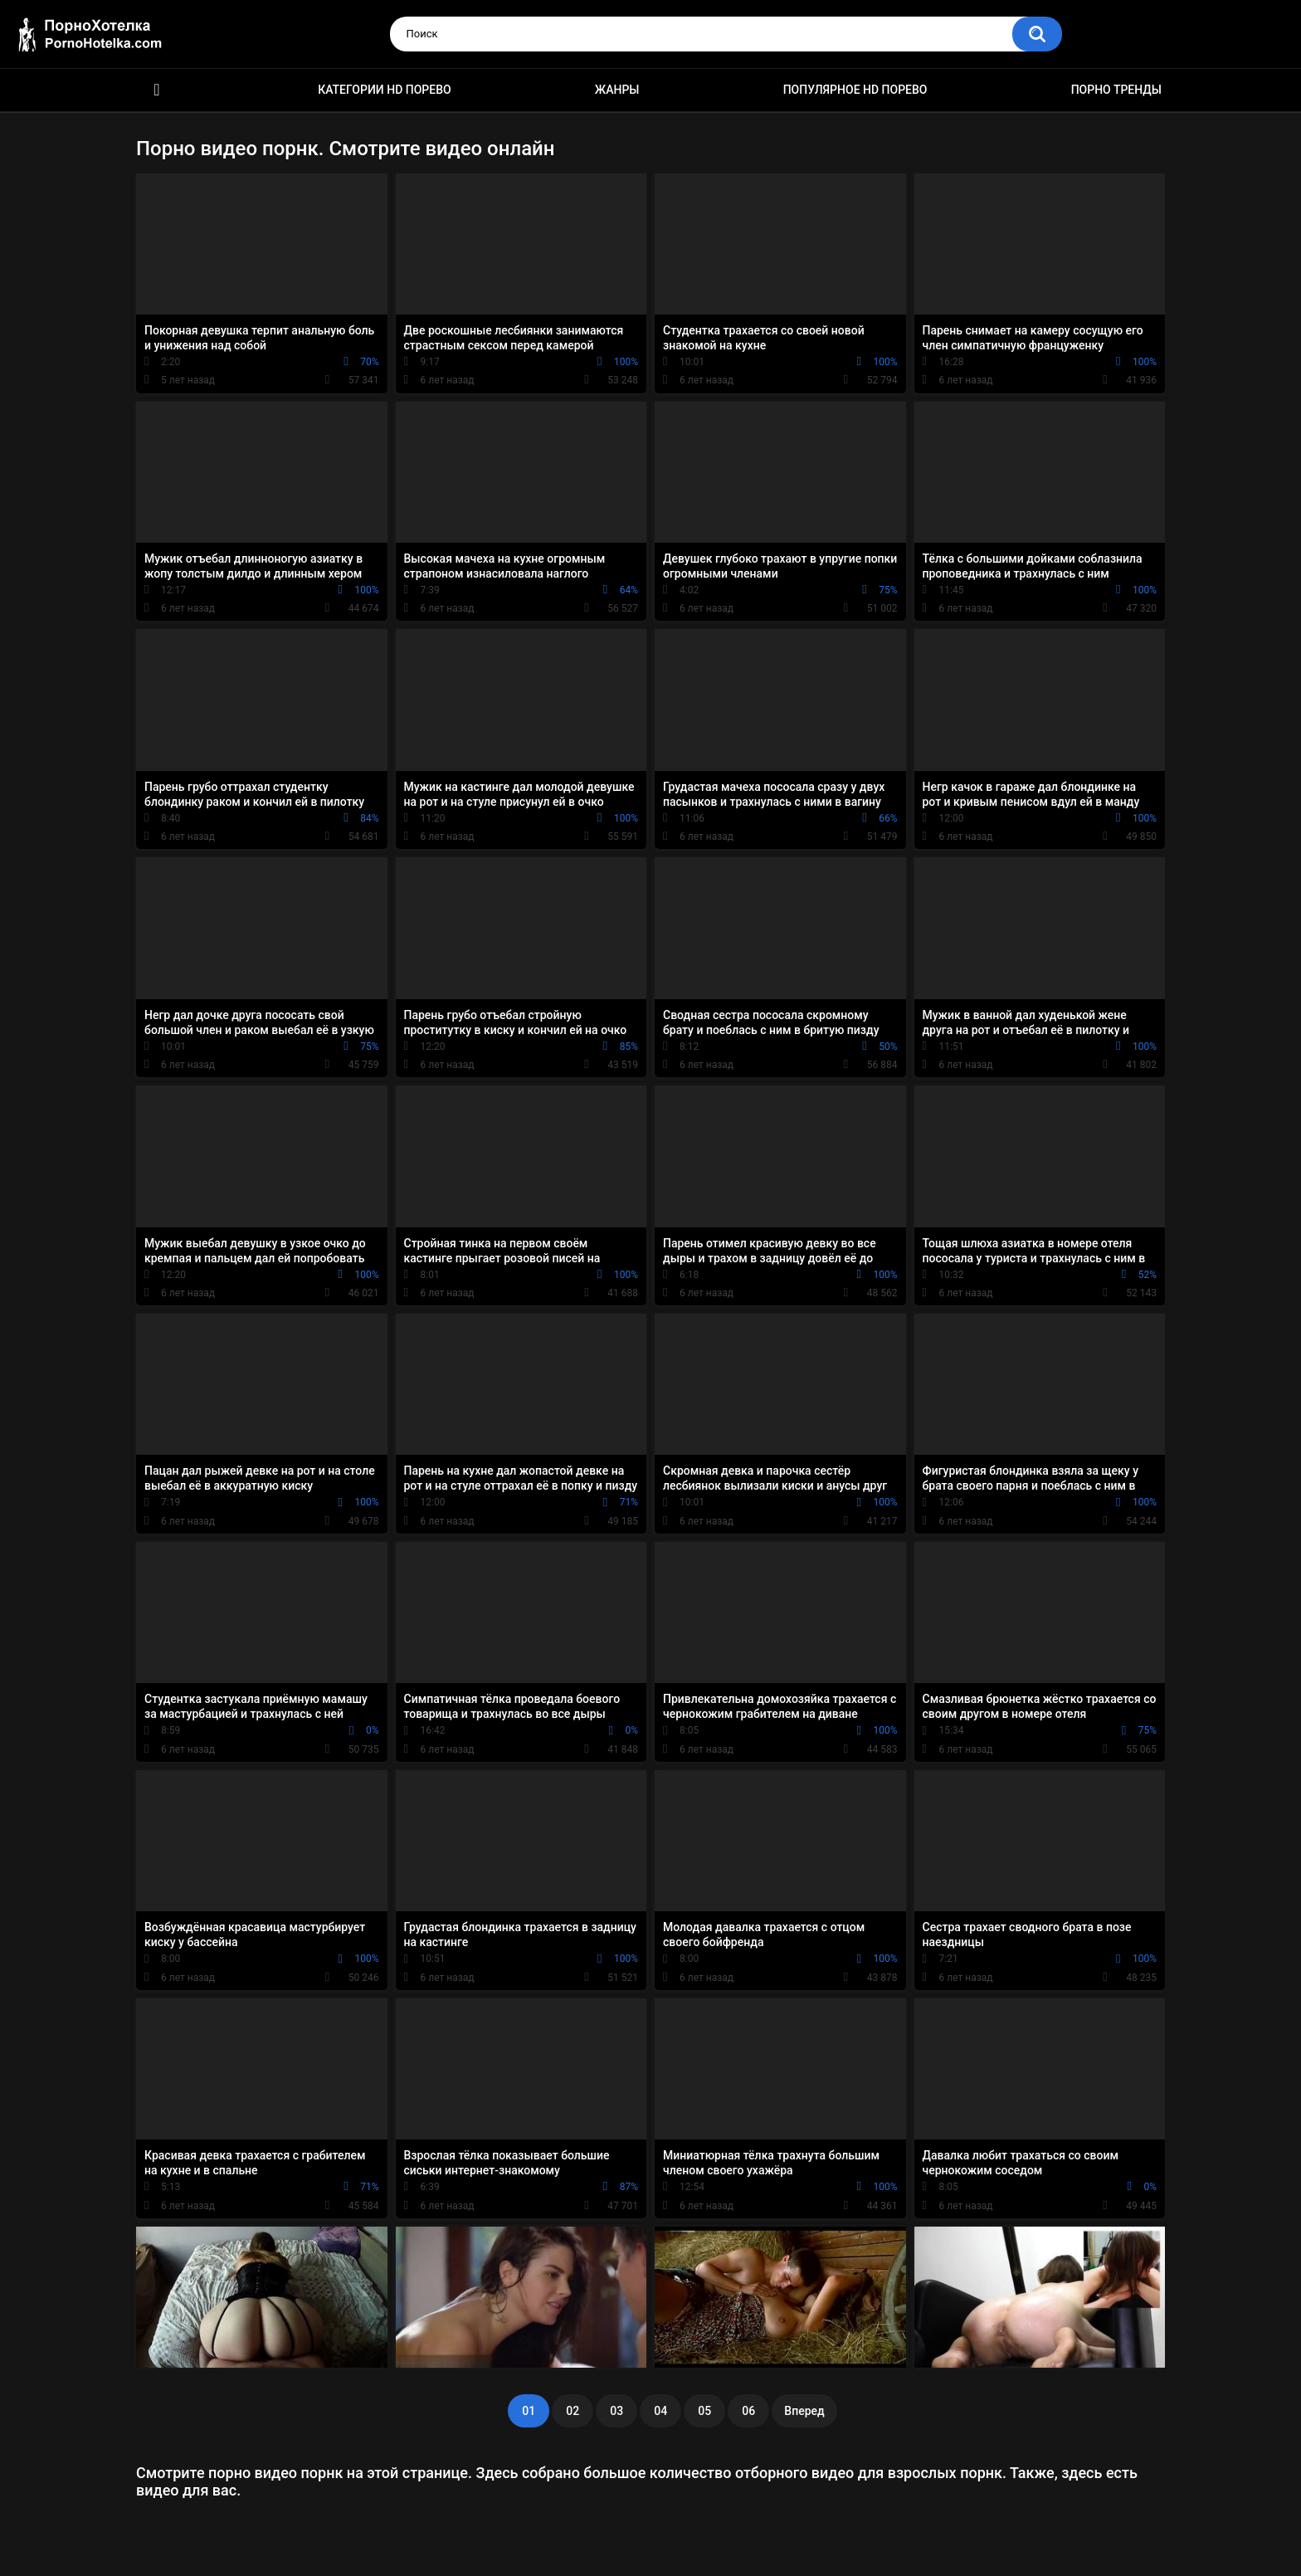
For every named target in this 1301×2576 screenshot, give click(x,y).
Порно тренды (1116, 89)
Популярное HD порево (855, 89)
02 (572, 2410)
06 (748, 2410)
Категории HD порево (384, 89)
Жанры (617, 89)
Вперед (804, 2410)
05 (704, 2410)
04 (660, 2410)
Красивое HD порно (157, 90)
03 (616, 2410)
